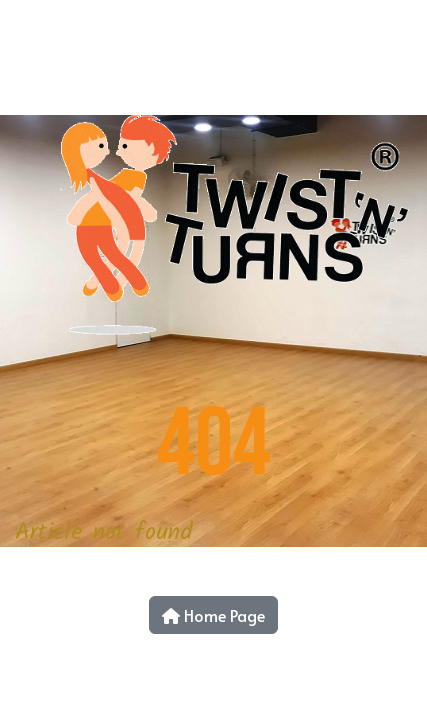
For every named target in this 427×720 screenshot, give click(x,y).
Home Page (213, 615)
